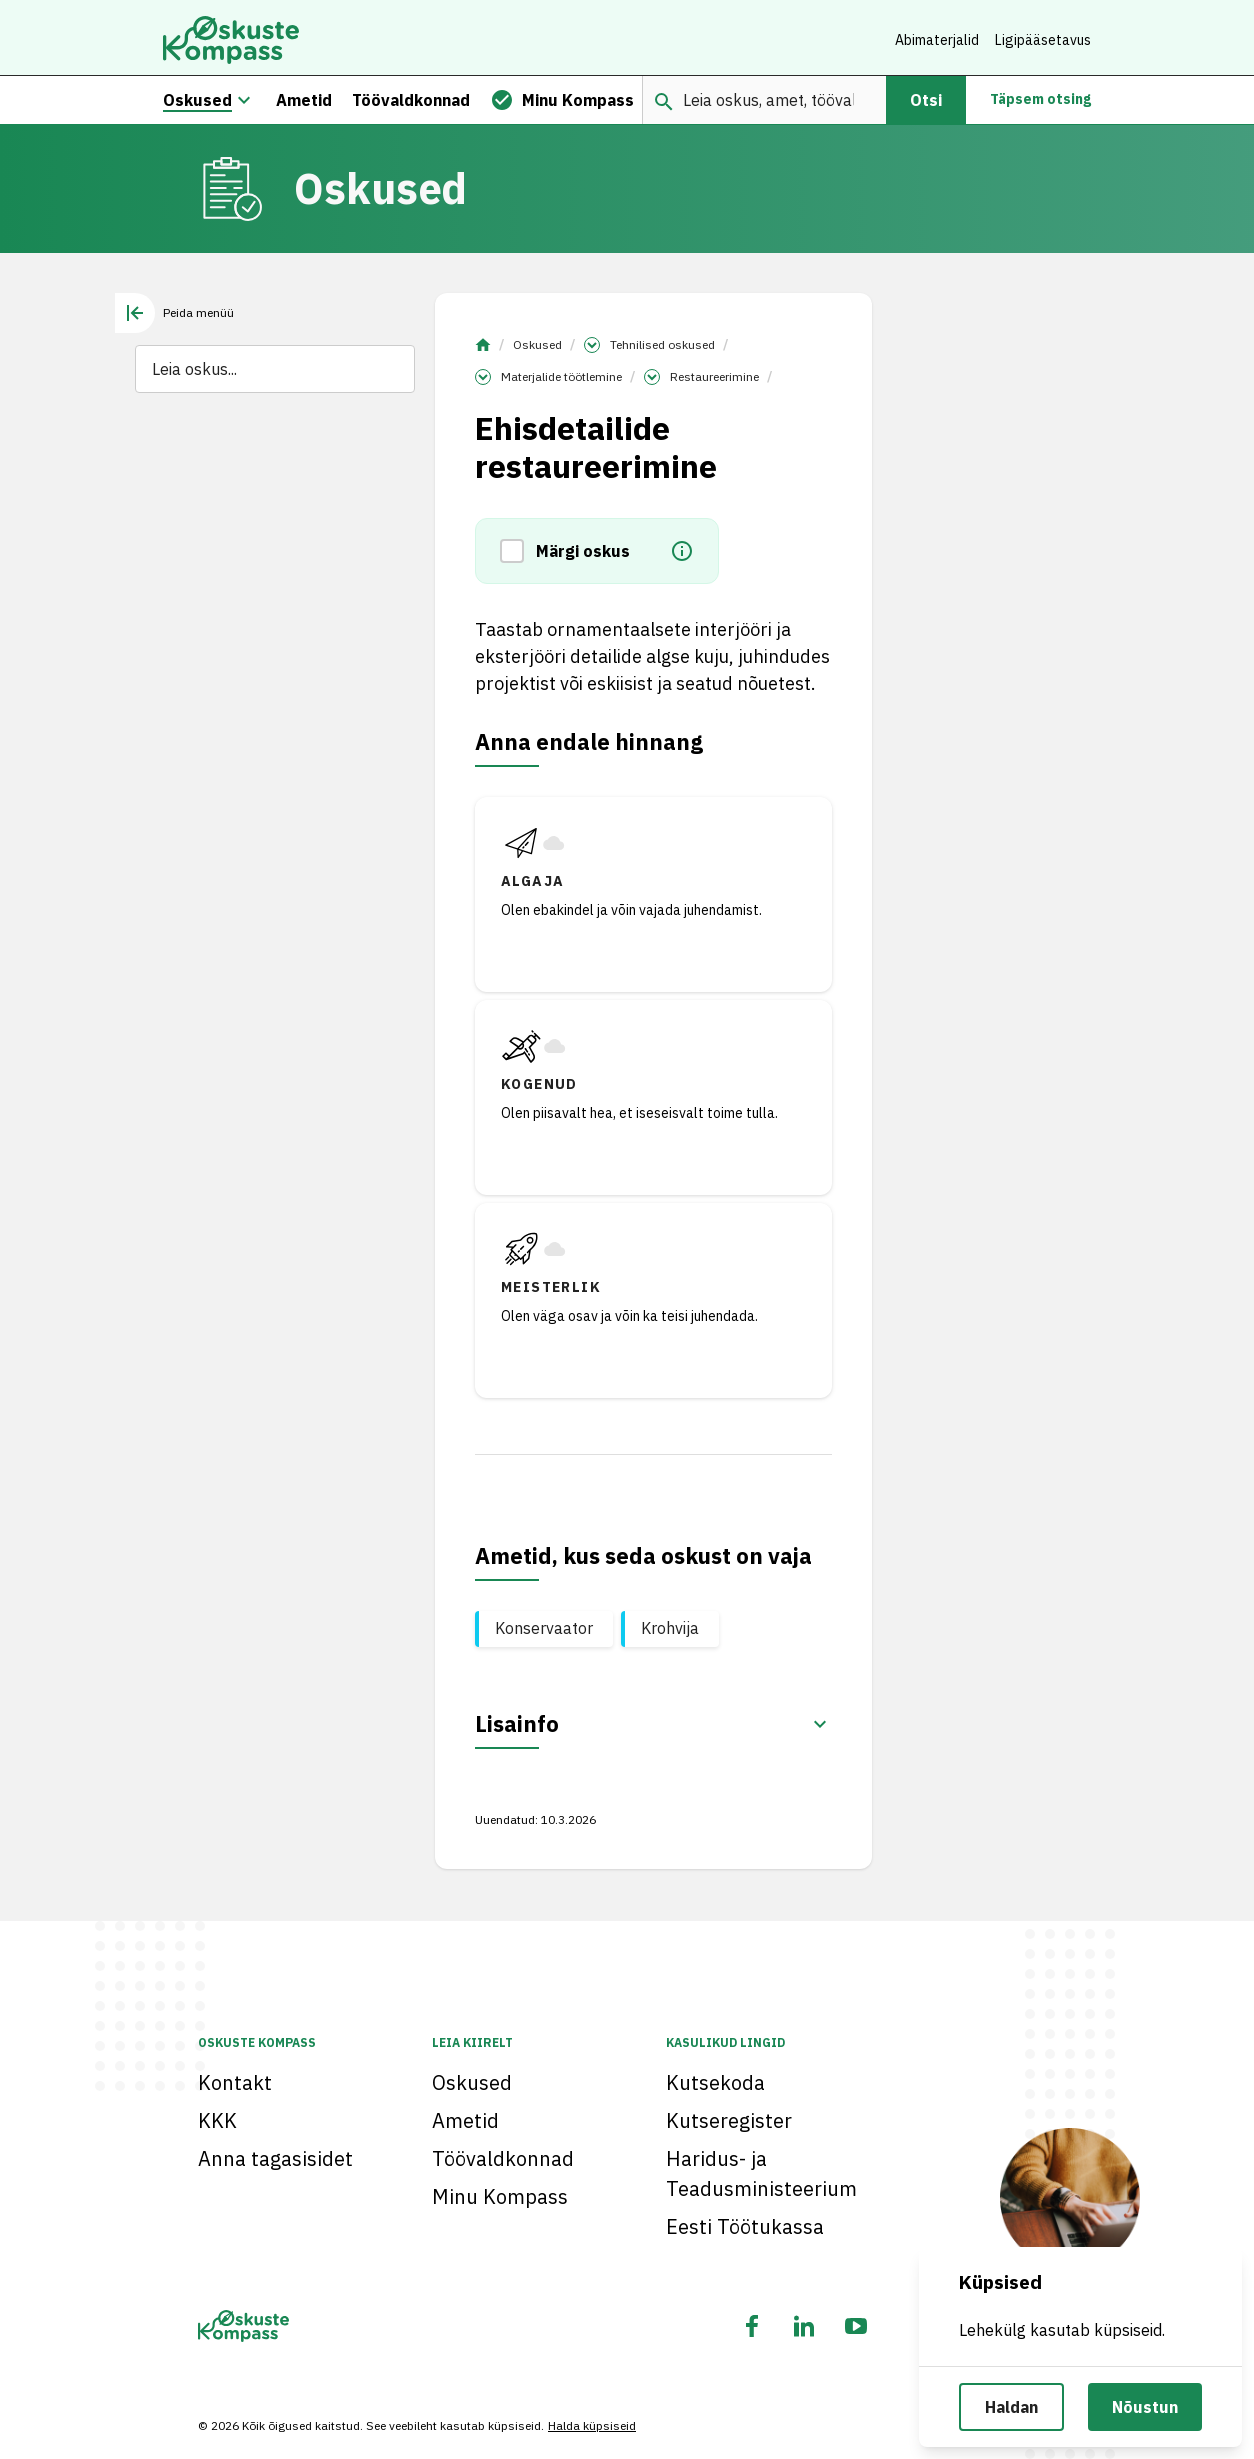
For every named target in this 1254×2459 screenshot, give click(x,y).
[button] (518, 555)
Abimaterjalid (937, 40)
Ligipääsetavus (1043, 40)
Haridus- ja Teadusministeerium (761, 2173)
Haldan (1011, 2407)
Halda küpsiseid (592, 2425)
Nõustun (1145, 2407)
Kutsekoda (715, 2082)
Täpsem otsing (1040, 104)
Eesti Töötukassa (745, 2226)
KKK (217, 2120)
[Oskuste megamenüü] (244, 104)
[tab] (174, 317)
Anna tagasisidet (275, 2158)
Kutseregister (729, 2120)
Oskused (537, 348)
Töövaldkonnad (503, 2158)
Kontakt (235, 2082)
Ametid (465, 2120)
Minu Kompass (500, 2196)
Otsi (926, 104)
